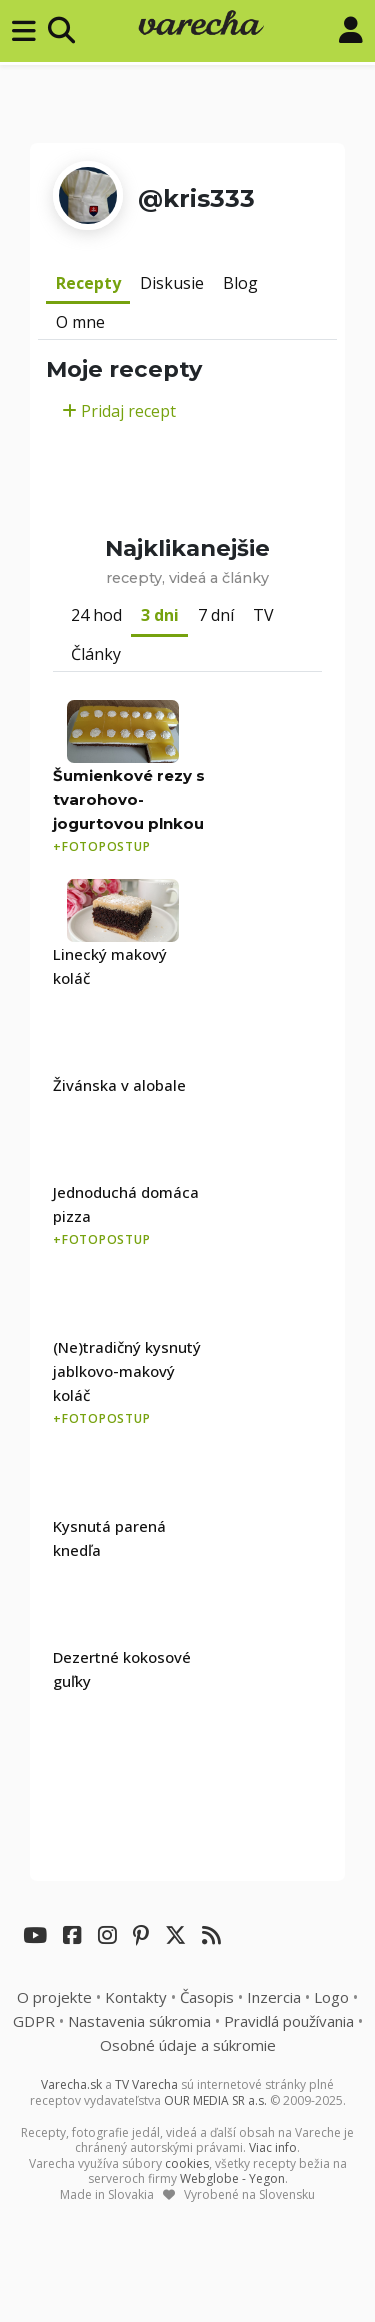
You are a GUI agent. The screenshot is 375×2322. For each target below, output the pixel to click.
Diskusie (172, 283)
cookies (187, 2163)
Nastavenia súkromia (139, 2021)
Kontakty (136, 1997)
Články (96, 654)
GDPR (34, 2021)
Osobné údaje (188, 2045)
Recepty (88, 283)
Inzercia (274, 1997)
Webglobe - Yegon (232, 2178)
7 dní (216, 615)
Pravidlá (289, 2021)
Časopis (207, 1997)
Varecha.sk (71, 2084)
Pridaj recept (119, 411)
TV (263, 615)
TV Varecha (146, 2084)
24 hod (96, 615)
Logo (331, 1997)
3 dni (160, 615)
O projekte (54, 1997)
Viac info (273, 2147)
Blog (240, 283)
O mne (80, 322)
